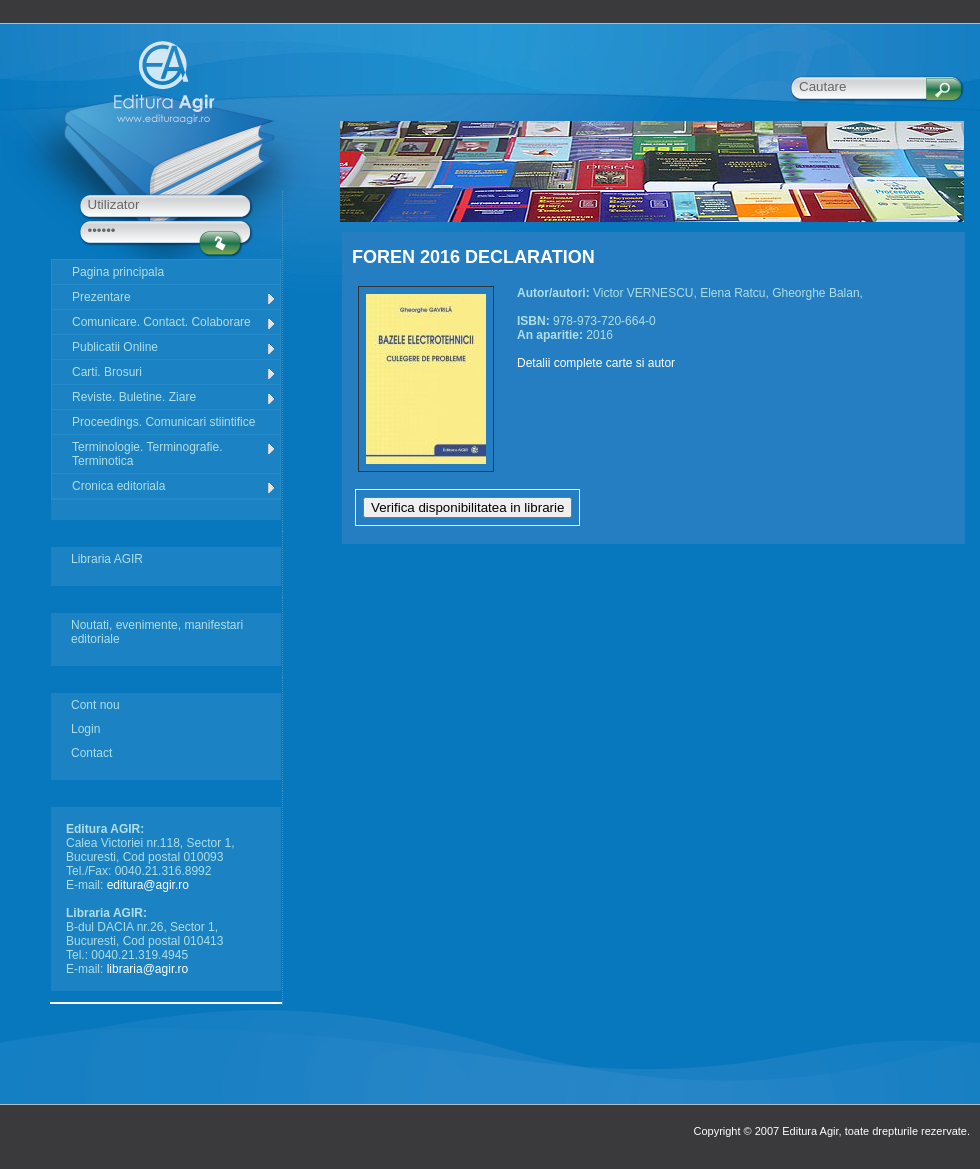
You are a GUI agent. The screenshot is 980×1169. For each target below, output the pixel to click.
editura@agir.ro (148, 885)
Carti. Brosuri (174, 372)
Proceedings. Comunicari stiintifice (163, 422)
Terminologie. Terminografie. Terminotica (174, 454)
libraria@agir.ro (148, 969)
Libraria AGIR (107, 559)
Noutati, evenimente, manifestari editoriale (157, 632)
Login (85, 729)
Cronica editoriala (174, 486)
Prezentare (174, 297)
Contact (91, 753)
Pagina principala (118, 272)
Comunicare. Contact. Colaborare (174, 322)
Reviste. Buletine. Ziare (174, 397)
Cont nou (95, 705)
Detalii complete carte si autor (596, 363)
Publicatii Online (174, 347)
